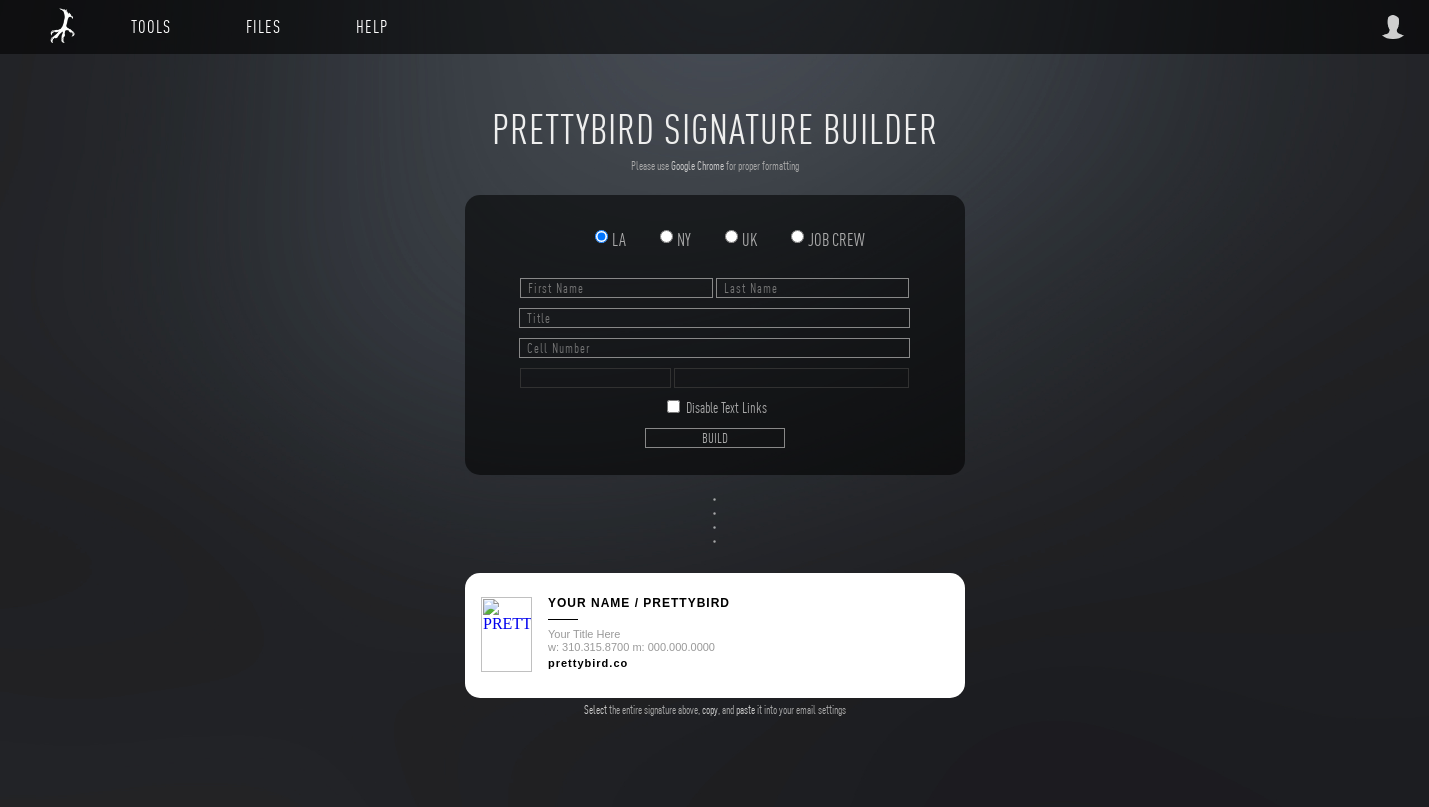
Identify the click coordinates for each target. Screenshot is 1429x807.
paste (745, 710)
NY (676, 239)
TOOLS (151, 26)
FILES (263, 26)
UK (742, 239)
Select (595, 710)
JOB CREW (827, 239)
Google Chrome (697, 166)
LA (611, 239)
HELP (372, 26)
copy (710, 710)
